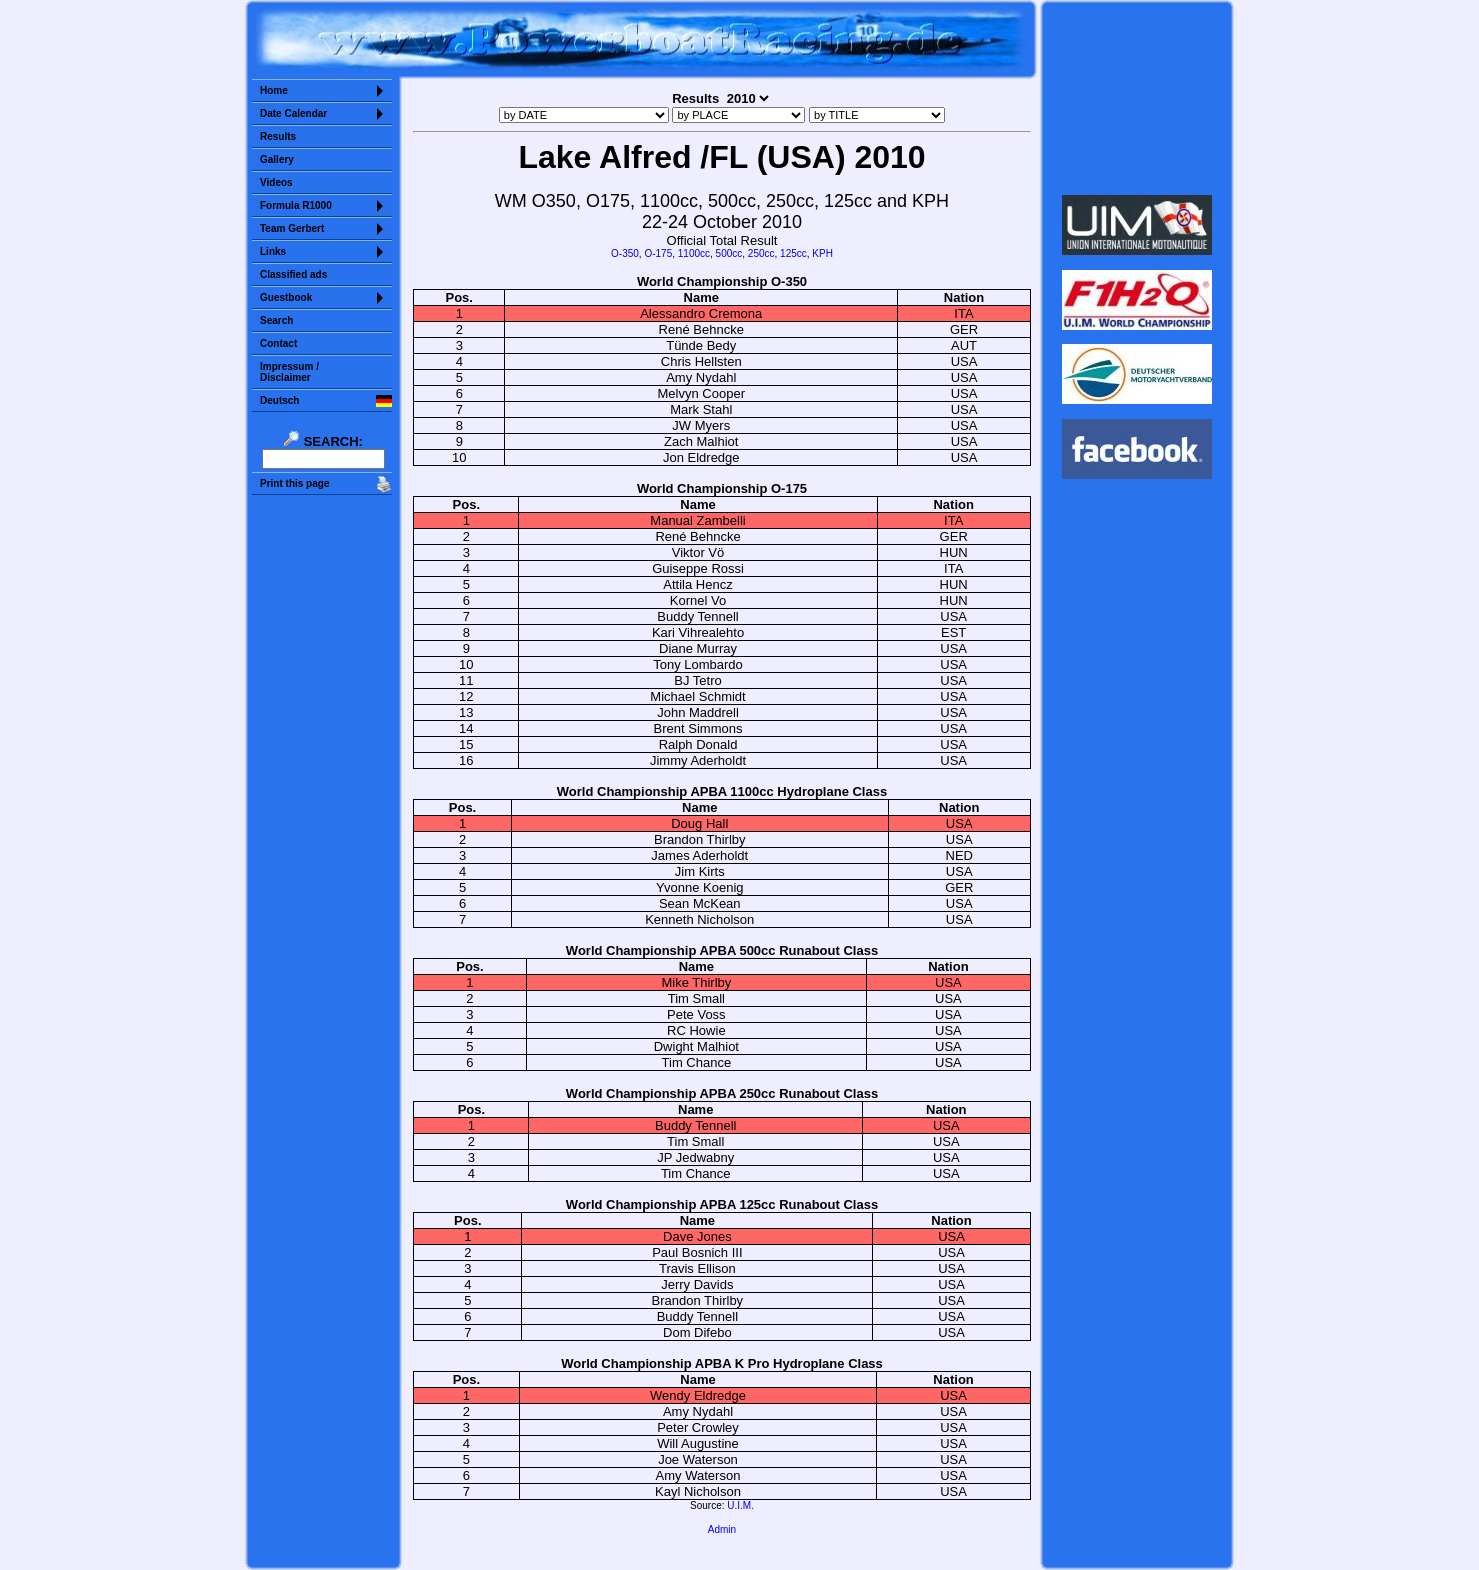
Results (278, 136)
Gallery (277, 159)
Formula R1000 (296, 205)
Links (273, 251)
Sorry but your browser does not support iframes (1137, 98)
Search (276, 320)
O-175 (658, 253)
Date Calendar (293, 113)
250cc (761, 253)
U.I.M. (740, 1505)
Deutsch (279, 400)
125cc (793, 253)
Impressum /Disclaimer (289, 372)
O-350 (625, 253)
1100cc (694, 253)
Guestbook (286, 297)
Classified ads (293, 274)
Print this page (294, 483)
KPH (822, 253)
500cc (729, 253)
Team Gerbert (292, 228)
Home (274, 90)
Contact (278, 343)
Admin (722, 1529)
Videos (276, 182)
